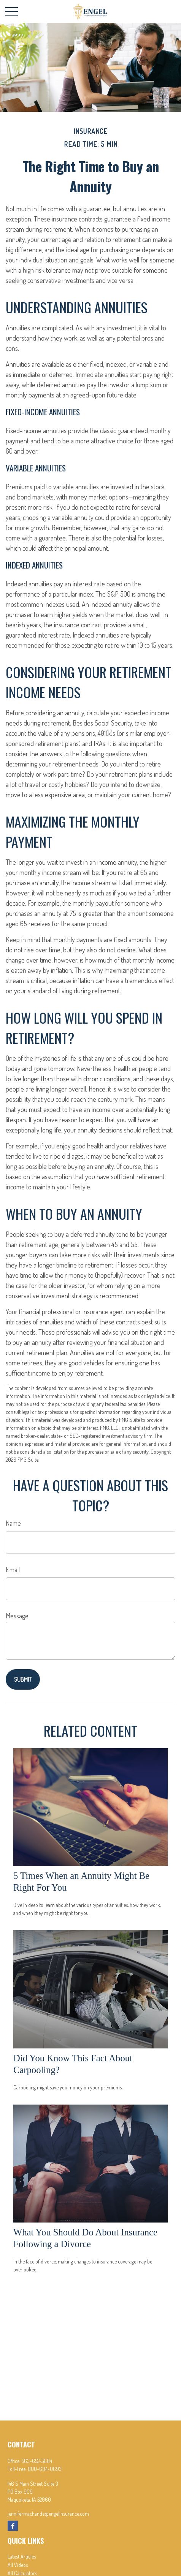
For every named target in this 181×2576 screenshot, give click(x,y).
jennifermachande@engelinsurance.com (48, 2513)
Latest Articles (22, 2556)
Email (13, 1569)
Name (13, 1523)
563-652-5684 (37, 2461)
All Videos (18, 2565)
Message (17, 1616)
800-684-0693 (45, 2469)
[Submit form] (23, 1679)
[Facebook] (13, 2526)
